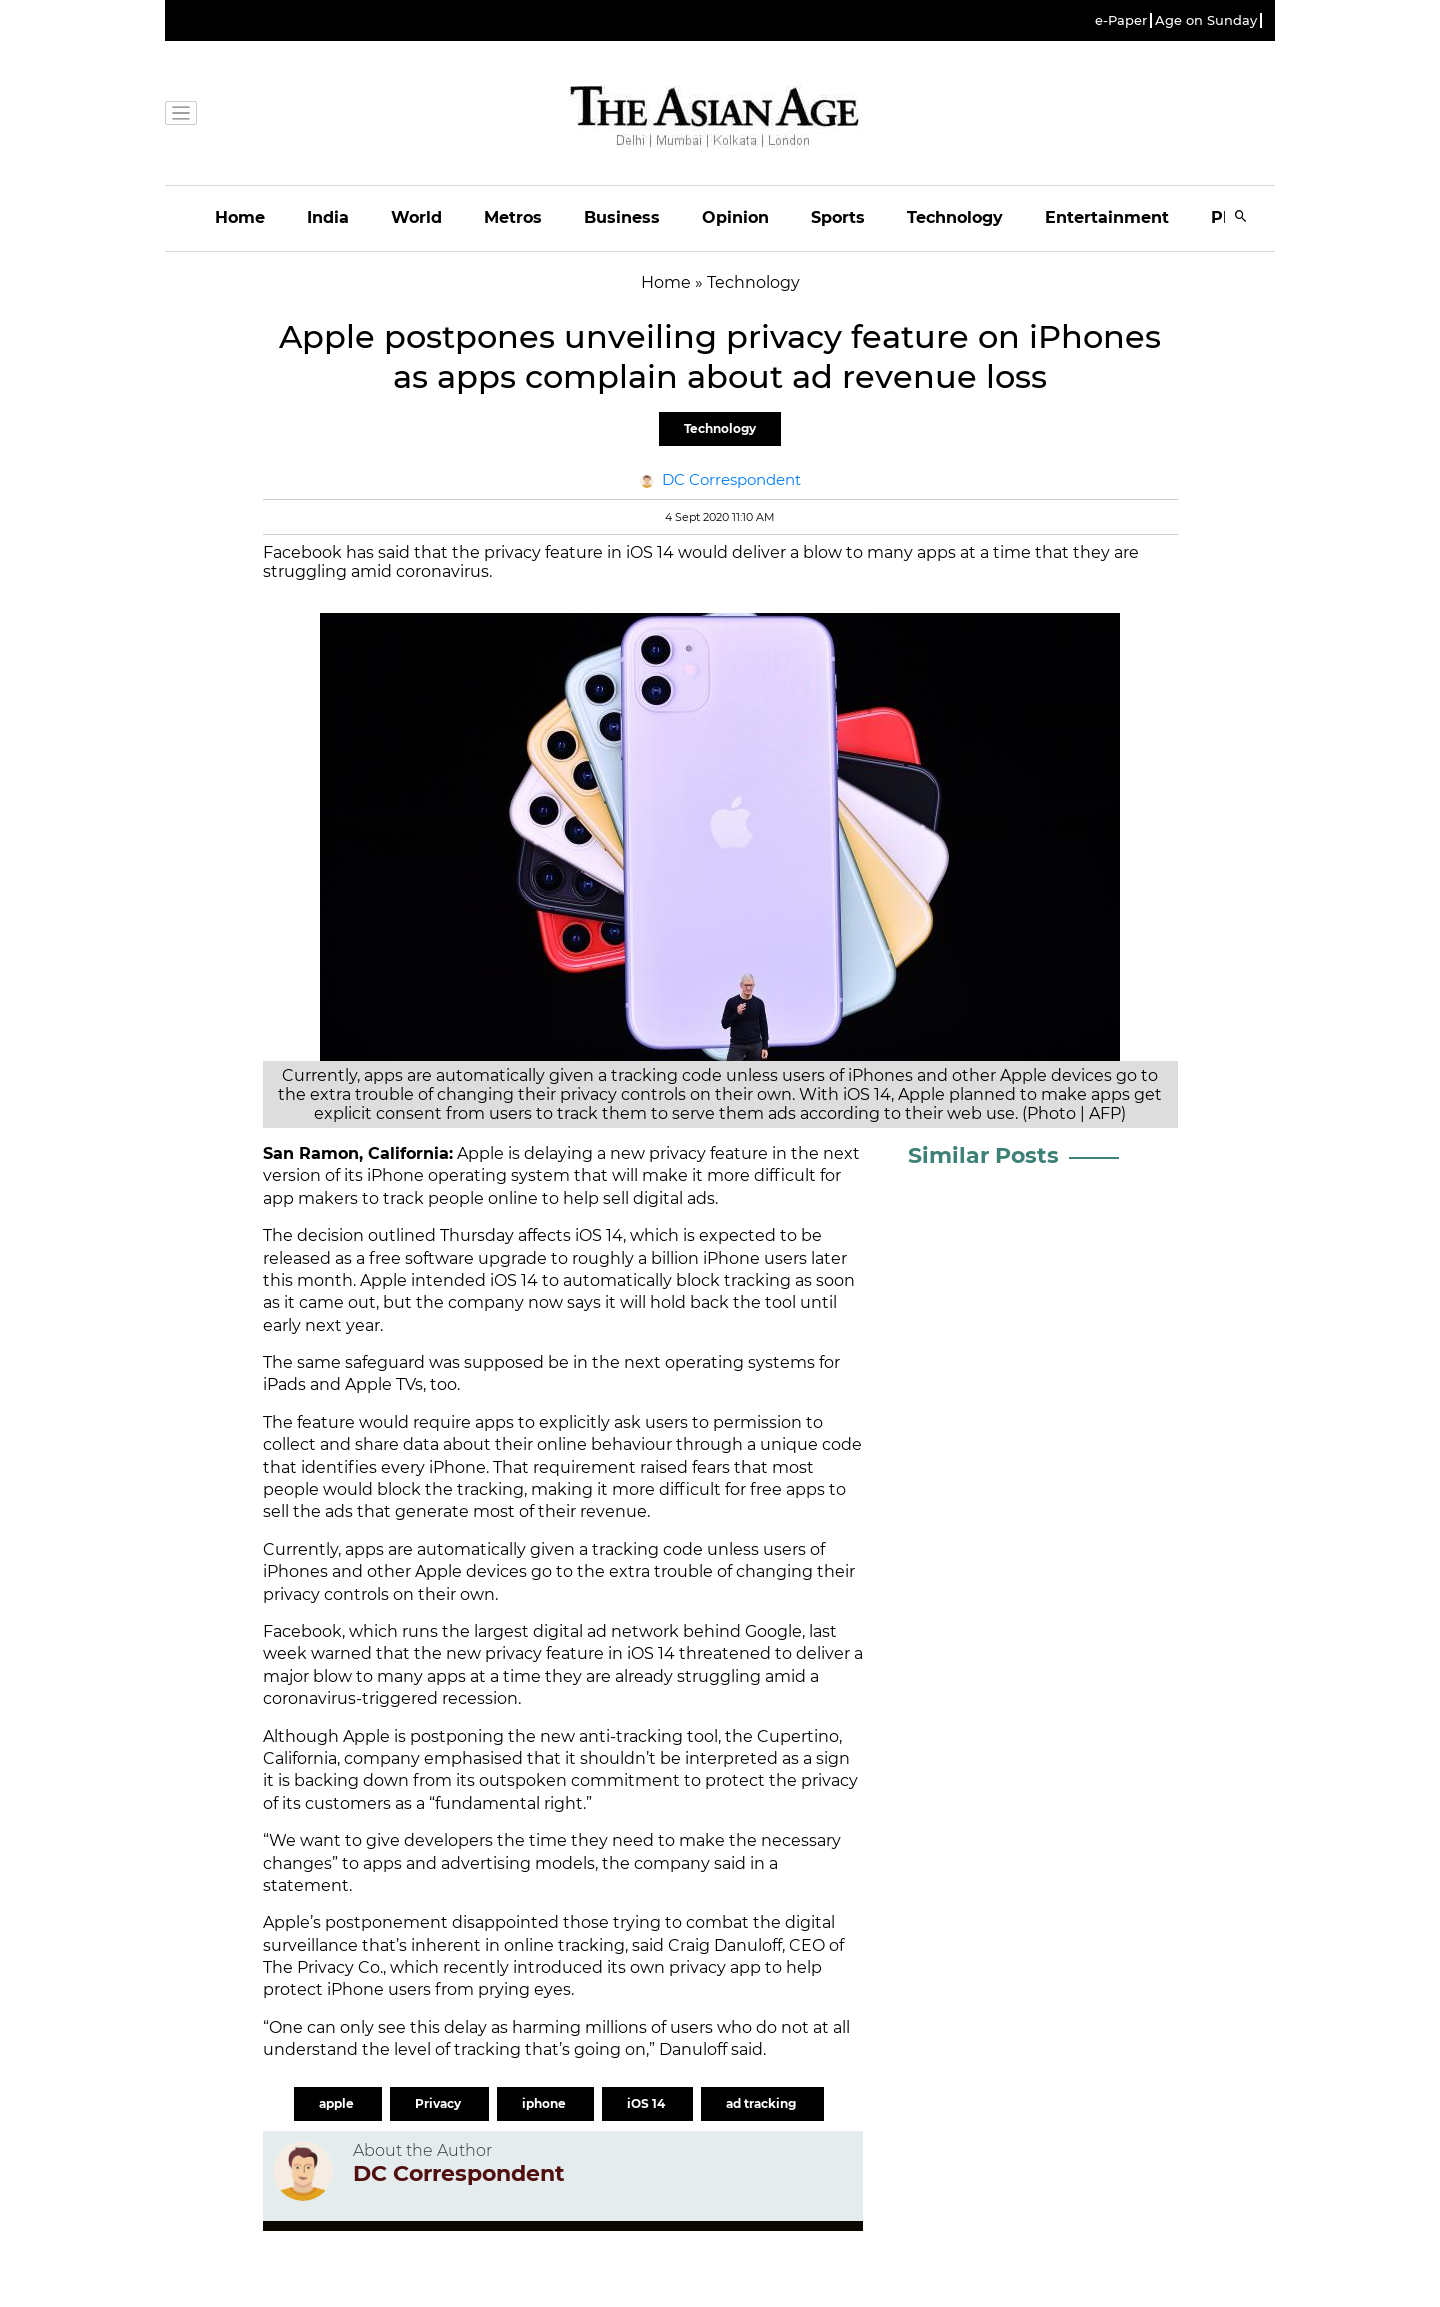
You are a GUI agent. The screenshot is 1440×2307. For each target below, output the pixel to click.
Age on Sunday (1206, 20)
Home (240, 217)
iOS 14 (647, 2103)
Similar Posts (983, 1155)
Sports (838, 217)
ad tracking (762, 2103)
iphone (545, 2103)
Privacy (439, 2103)
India (328, 217)
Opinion (735, 217)
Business (622, 217)
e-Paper (1121, 20)
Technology (955, 217)
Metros (513, 217)
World (416, 217)
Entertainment (1107, 217)
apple (338, 2103)
